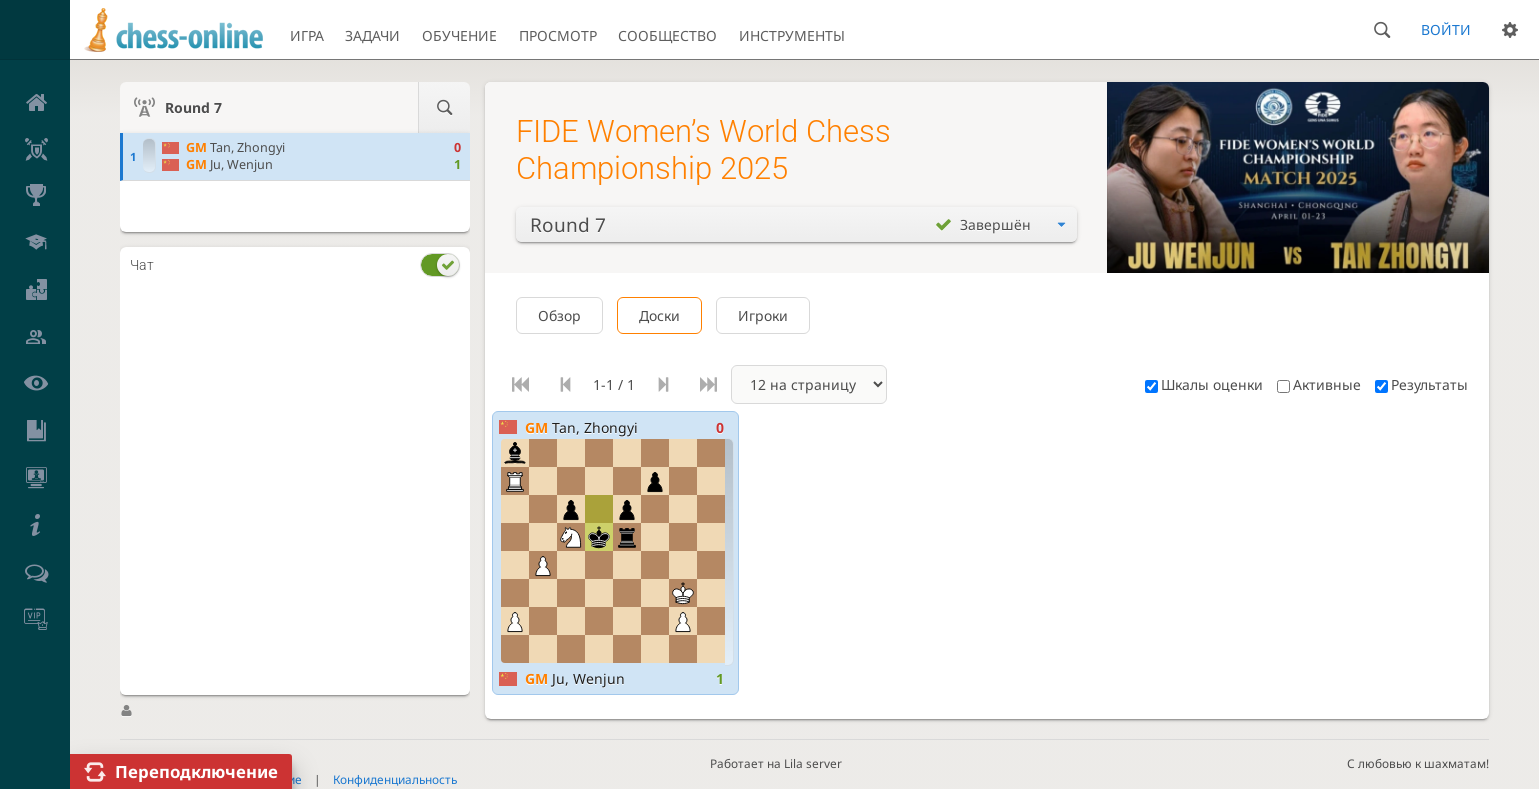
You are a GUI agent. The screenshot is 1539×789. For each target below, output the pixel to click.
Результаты (1421, 384)
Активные (1319, 384)
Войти (1446, 29)
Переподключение (196, 771)
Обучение (459, 35)
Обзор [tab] (559, 315)
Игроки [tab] (763, 315)
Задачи (372, 35)
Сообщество (667, 35)
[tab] (295, 264)
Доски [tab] (659, 315)
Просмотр (558, 35)
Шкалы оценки (1204, 384)
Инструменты (792, 35)
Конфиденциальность (395, 779)
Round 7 (193, 107)
